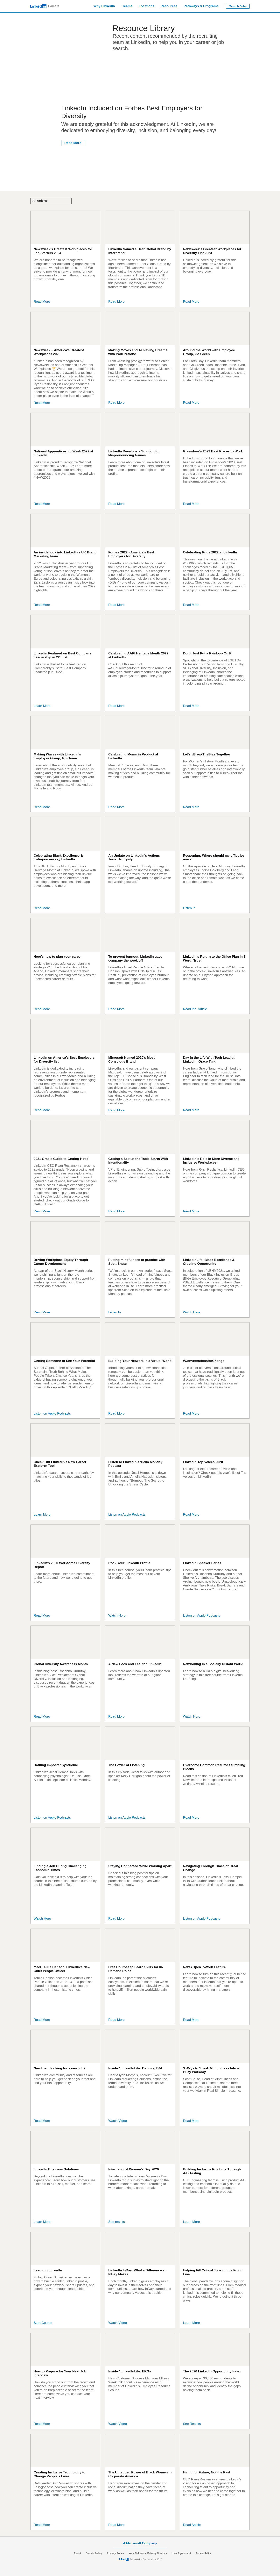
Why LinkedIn (104, 6)
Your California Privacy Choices (148, 2553)
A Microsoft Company (140, 2543)
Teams (127, 6)
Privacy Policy (115, 2553)
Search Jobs (238, 6)
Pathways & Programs (201, 6)
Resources (169, 6)
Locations (146, 6)
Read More (72, 143)
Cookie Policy (94, 2553)
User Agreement (181, 2553)
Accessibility (203, 2553)
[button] (51, 201)
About (77, 2553)
